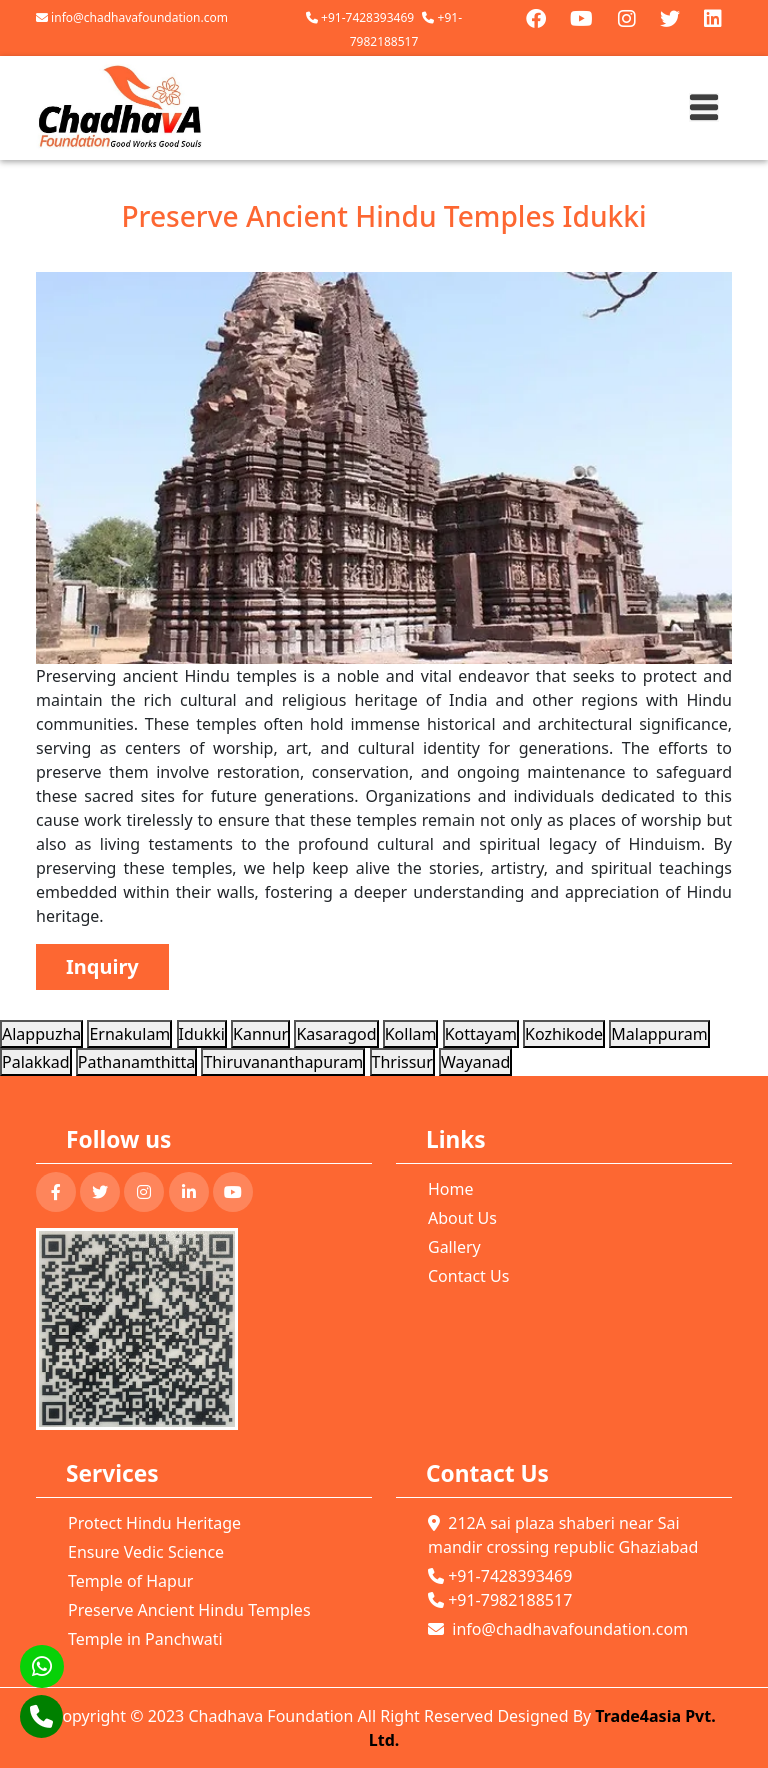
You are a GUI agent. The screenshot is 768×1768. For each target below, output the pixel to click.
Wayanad (475, 1062)
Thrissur (402, 1062)
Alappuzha (41, 1034)
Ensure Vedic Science (146, 1552)
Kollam (411, 1034)
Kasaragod (336, 1034)
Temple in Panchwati (145, 1639)
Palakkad (36, 1062)
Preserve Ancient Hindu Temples (189, 1610)
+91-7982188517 (500, 1600)
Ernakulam (129, 1034)
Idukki (202, 1034)
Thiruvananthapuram (283, 1062)
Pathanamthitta (136, 1062)
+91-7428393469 (360, 17)
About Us (462, 1218)
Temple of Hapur (130, 1581)
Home (451, 1189)
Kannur (260, 1034)
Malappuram (659, 1034)
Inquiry (102, 966)
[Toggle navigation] (704, 108)
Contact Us (468, 1276)
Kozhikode (564, 1034)
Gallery (454, 1247)
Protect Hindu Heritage (154, 1523)
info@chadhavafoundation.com (132, 17)
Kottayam (481, 1034)
